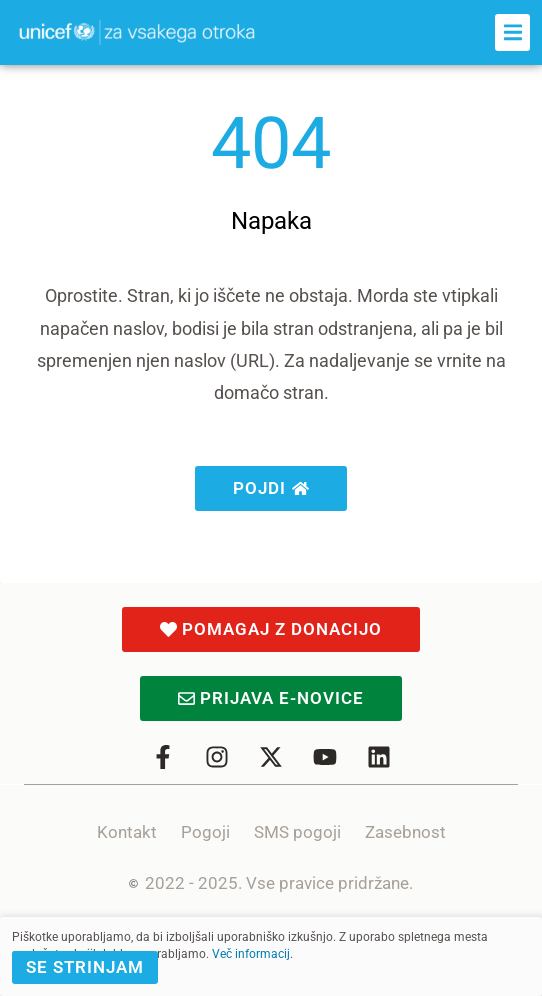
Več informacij (251, 954)
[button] (512, 32)
